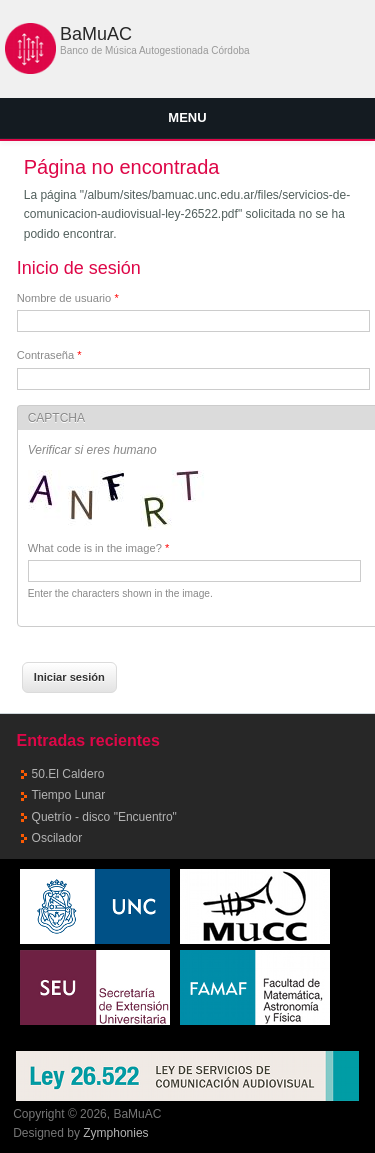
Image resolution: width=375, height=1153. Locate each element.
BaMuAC (96, 34)
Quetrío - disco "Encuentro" (104, 817)
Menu (187, 117)
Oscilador (57, 838)
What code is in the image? (99, 548)
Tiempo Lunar (69, 795)
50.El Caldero (68, 774)
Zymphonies (115, 1133)
